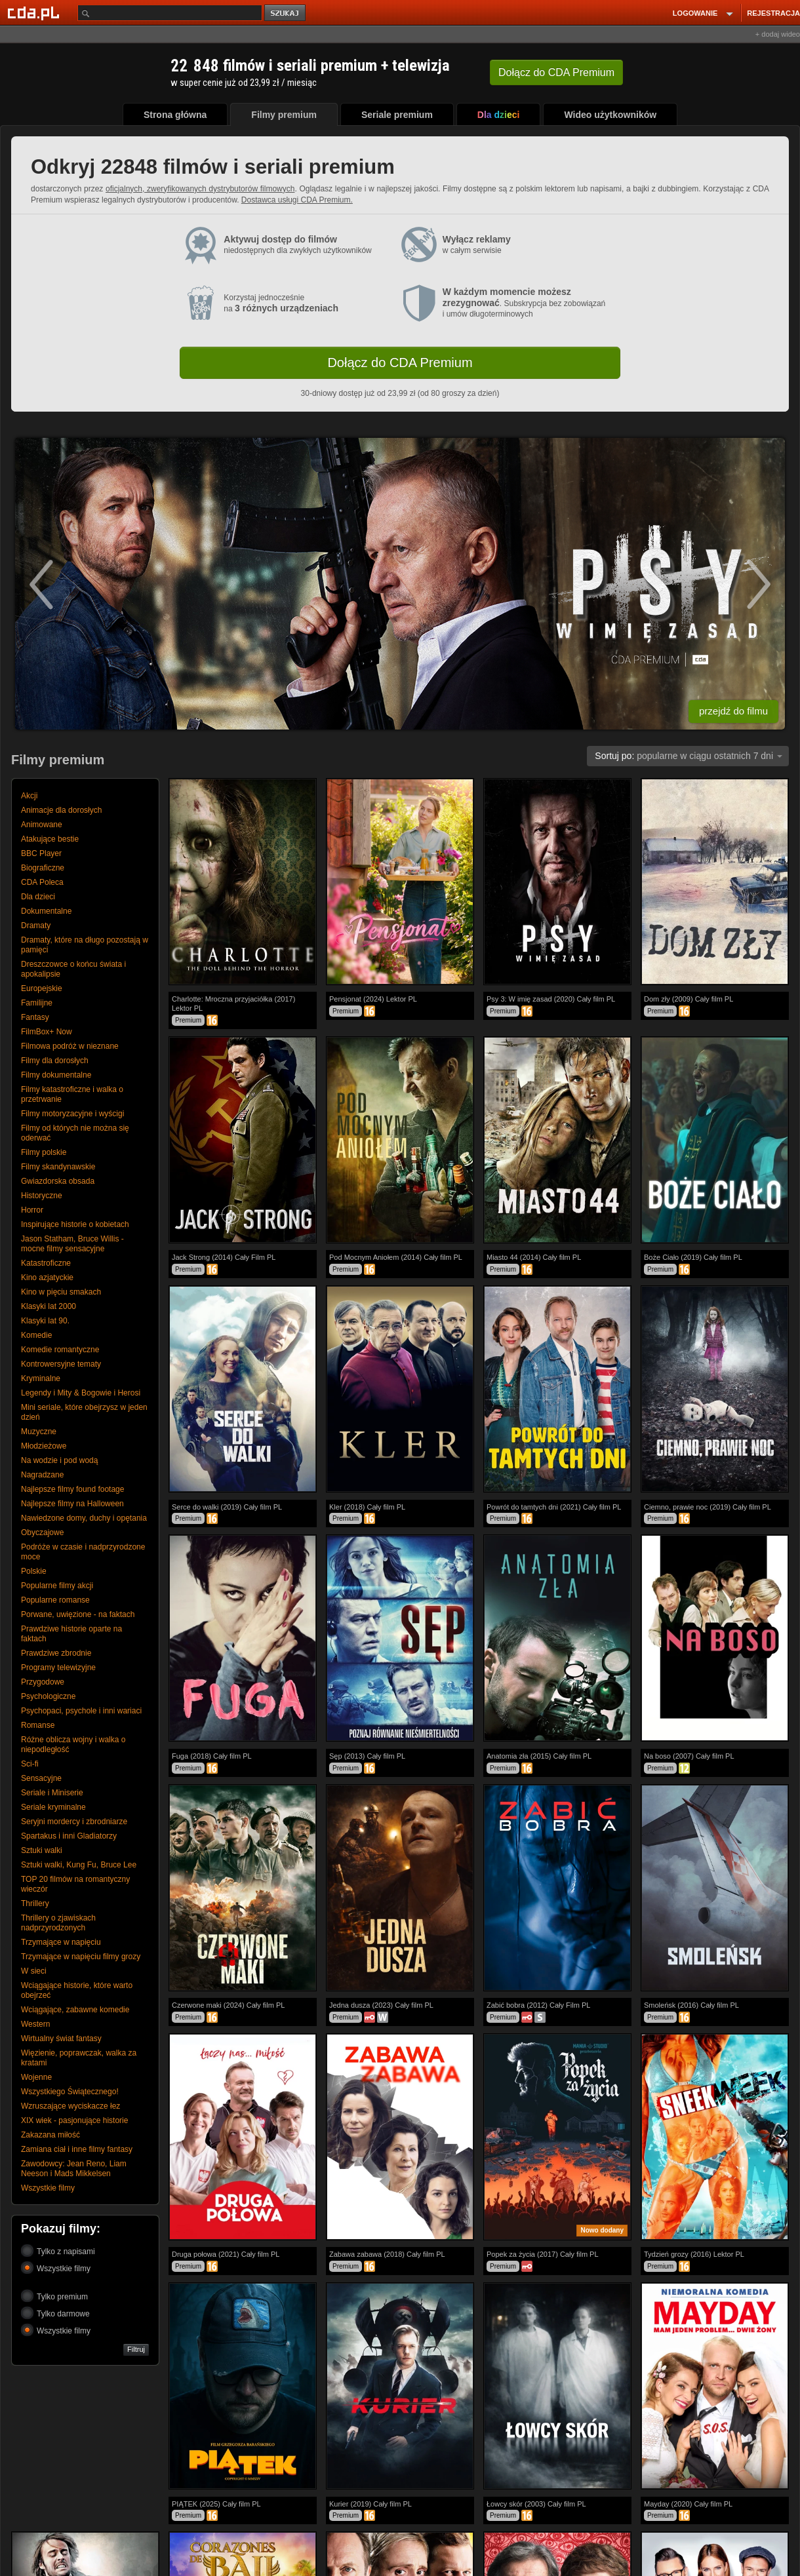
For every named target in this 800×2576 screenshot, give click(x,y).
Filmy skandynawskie (58, 1166)
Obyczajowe (42, 1532)
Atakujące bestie (50, 839)
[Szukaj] (169, 13)
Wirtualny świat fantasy (61, 2038)
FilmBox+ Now (46, 1031)
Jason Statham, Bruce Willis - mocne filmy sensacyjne (72, 1243)
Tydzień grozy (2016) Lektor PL (694, 2254)
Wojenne (36, 2077)
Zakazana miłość (50, 2134)
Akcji (29, 795)
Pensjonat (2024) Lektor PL (373, 999)
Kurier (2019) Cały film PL (370, 2504)
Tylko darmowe (55, 2313)
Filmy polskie (43, 1152)
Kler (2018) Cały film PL (367, 1507)
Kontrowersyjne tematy (61, 1364)
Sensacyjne (41, 1778)
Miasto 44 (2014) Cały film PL (534, 1257)
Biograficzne (42, 867)
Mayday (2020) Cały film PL (688, 2504)
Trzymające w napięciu (61, 1942)
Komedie (36, 1335)
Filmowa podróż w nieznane (70, 1046)
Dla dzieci (38, 896)
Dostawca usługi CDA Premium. (297, 200)
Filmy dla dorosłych (55, 1060)
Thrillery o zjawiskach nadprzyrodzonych (58, 1922)
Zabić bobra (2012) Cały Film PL (538, 2005)
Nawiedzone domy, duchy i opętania (84, 1518)
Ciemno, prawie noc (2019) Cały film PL (707, 1507)
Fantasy (35, 1017)
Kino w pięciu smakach (61, 1292)
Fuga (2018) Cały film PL (212, 1756)
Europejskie (41, 988)
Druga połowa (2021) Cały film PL (225, 2254)
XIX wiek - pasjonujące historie (74, 2120)
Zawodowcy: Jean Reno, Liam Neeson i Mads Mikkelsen (74, 2168)
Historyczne (41, 1195)
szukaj (286, 13)
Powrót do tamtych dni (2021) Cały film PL (554, 1507)
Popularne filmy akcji (57, 1585)
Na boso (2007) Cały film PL (689, 1756)
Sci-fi (30, 1763)
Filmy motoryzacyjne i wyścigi (72, 1113)
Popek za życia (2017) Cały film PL (543, 2254)
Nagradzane (42, 1474)
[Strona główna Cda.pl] (35, 12)
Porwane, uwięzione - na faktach (77, 1614)
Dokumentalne (46, 911)
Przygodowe (42, 1682)
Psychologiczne (48, 1696)
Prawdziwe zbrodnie (56, 1653)
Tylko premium (54, 2296)
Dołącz (556, 72)
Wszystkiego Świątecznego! (70, 2091)
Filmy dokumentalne (56, 1075)
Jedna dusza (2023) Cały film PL (381, 2005)
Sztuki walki (41, 1850)
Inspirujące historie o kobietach (75, 1224)
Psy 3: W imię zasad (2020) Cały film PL (551, 999)
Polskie (34, 1571)
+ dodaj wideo (777, 34)
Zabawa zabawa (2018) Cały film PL (387, 2254)
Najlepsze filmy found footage (72, 1489)
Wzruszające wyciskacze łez (70, 2106)
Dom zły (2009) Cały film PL (688, 999)
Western (35, 2024)
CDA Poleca (42, 882)
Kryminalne (40, 1378)
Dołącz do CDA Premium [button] (399, 362)
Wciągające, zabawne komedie (75, 2009)
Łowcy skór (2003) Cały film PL (536, 2504)
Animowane (41, 824)
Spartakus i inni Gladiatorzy (69, 1836)
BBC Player (41, 853)
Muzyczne (38, 1431)
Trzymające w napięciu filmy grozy (80, 1956)
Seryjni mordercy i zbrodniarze (74, 1821)
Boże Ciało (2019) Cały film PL (693, 1257)
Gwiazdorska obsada (57, 1181)
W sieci (34, 1971)
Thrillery (35, 1903)
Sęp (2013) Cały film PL (367, 1756)
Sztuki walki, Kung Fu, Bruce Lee (78, 1864)
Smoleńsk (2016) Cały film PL (691, 2005)
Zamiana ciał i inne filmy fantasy (76, 2149)
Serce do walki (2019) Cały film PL (227, 1507)
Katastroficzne (46, 1263)
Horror (32, 1210)
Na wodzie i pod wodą (59, 1460)
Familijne (36, 1002)
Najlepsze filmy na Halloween (72, 1503)
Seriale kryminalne (53, 1807)
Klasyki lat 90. (45, 1320)
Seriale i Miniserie (52, 1792)
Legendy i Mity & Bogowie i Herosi (80, 1392)
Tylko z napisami (58, 2250)
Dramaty (35, 925)
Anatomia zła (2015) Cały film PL (539, 1756)
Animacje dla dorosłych (61, 810)
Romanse (37, 1725)
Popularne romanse (55, 1600)
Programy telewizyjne (58, 1667)
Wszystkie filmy (48, 2188)
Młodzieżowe (43, 1446)
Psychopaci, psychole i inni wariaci (81, 1710)
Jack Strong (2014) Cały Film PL (223, 1257)
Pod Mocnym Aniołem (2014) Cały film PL (395, 1257)
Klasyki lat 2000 (48, 1306)
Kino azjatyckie (47, 1277)
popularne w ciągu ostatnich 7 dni (688, 756)
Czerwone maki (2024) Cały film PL (228, 2005)
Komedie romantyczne (60, 1349)
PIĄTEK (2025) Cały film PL (216, 2504)
